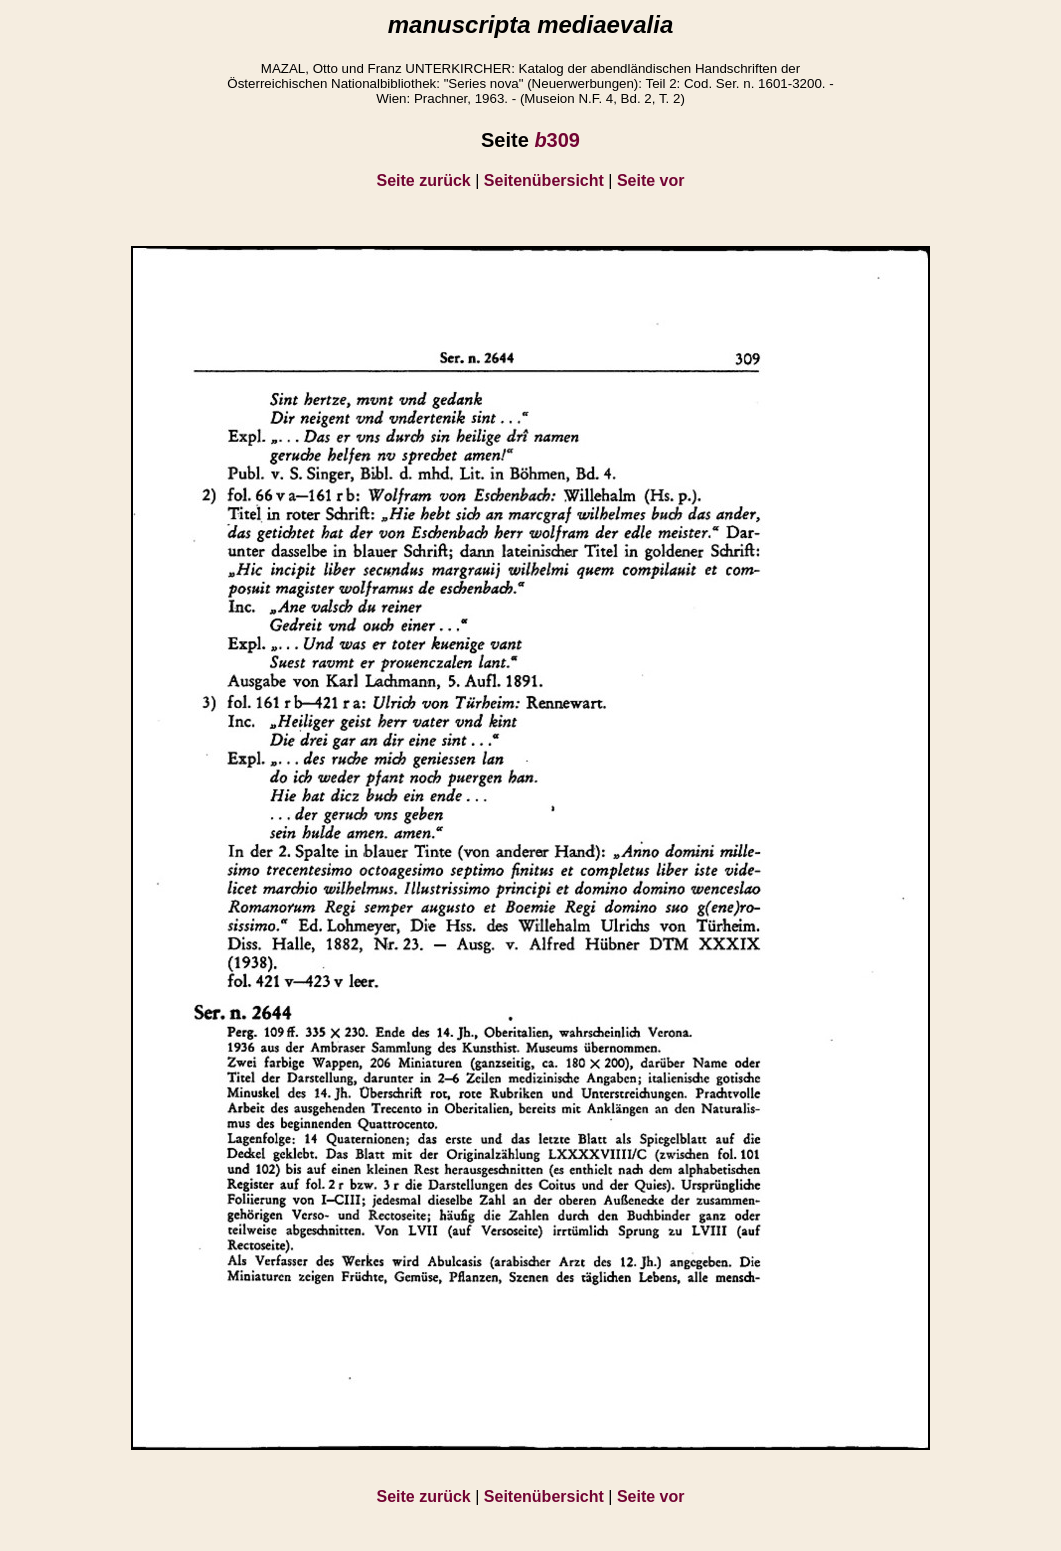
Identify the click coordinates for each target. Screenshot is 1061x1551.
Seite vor (651, 180)
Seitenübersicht (544, 180)
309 (557, 140)
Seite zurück (424, 180)
